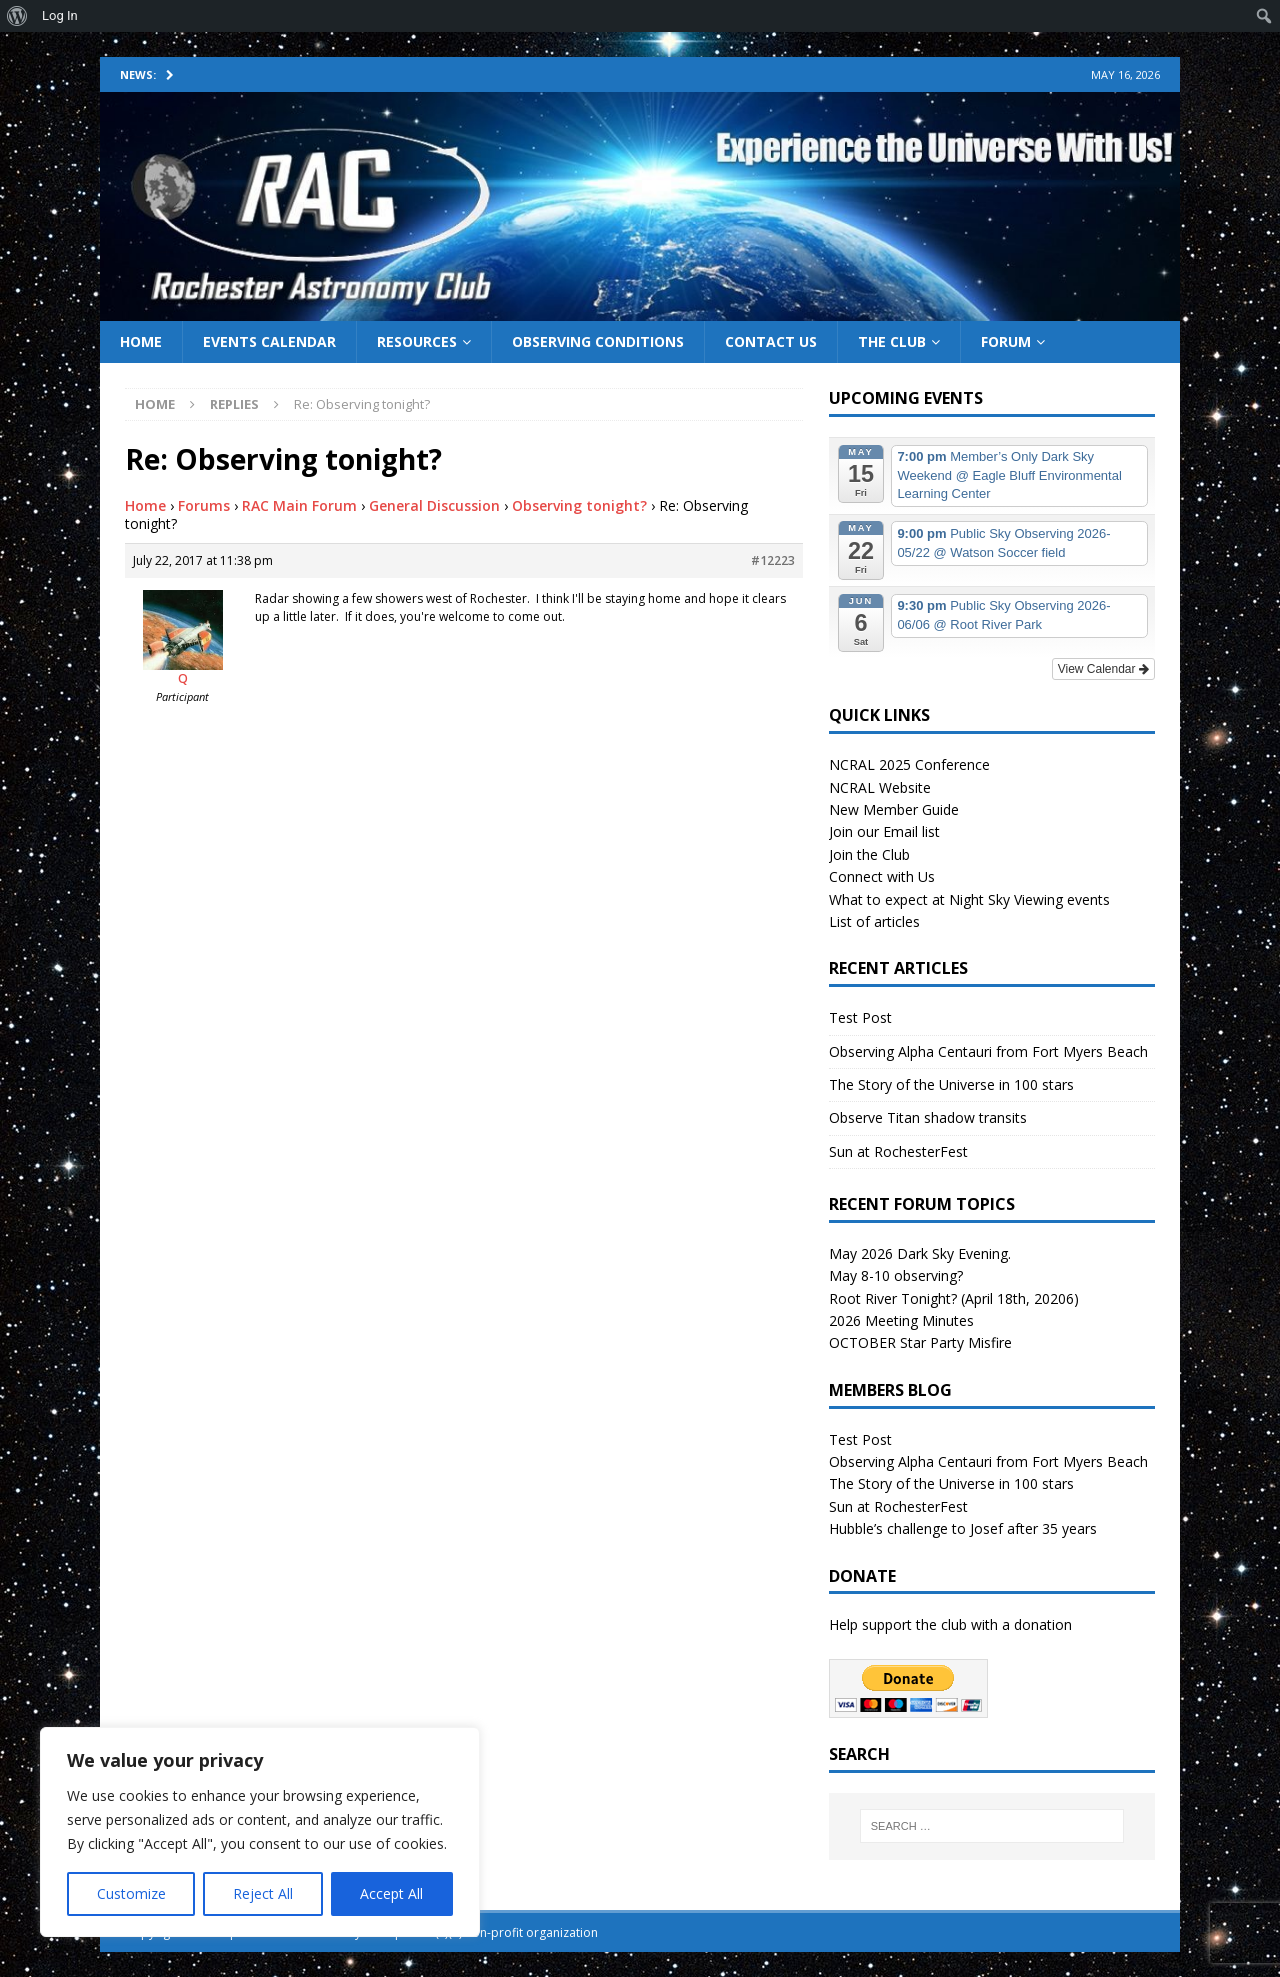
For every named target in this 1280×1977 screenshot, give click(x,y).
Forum (1006, 341)
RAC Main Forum (299, 505)
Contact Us (771, 341)
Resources (417, 341)
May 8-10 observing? (896, 1275)
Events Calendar (269, 341)
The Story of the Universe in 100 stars (951, 1084)
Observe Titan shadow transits (928, 1117)
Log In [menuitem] (60, 15)
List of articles (874, 921)
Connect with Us (882, 876)
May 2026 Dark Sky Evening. (920, 1253)
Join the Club (869, 854)
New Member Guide (894, 809)
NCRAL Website (880, 787)
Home (141, 341)
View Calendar (1103, 669)
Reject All (263, 1893)
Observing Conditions (598, 341)
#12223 (773, 560)
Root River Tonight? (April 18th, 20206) (954, 1298)
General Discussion (434, 505)
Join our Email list (884, 831)
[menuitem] (17, 16)
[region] (260, 1832)
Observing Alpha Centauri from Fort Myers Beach (988, 1051)
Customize (131, 1893)
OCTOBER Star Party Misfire (920, 1342)
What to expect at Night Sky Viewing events (969, 899)
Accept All (391, 1893)
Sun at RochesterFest (898, 1151)
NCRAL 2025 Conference (909, 764)
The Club (892, 341)
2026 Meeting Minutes (901, 1320)
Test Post (860, 1017)
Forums (204, 505)
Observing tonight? (579, 505)
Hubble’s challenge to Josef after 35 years (963, 1528)
